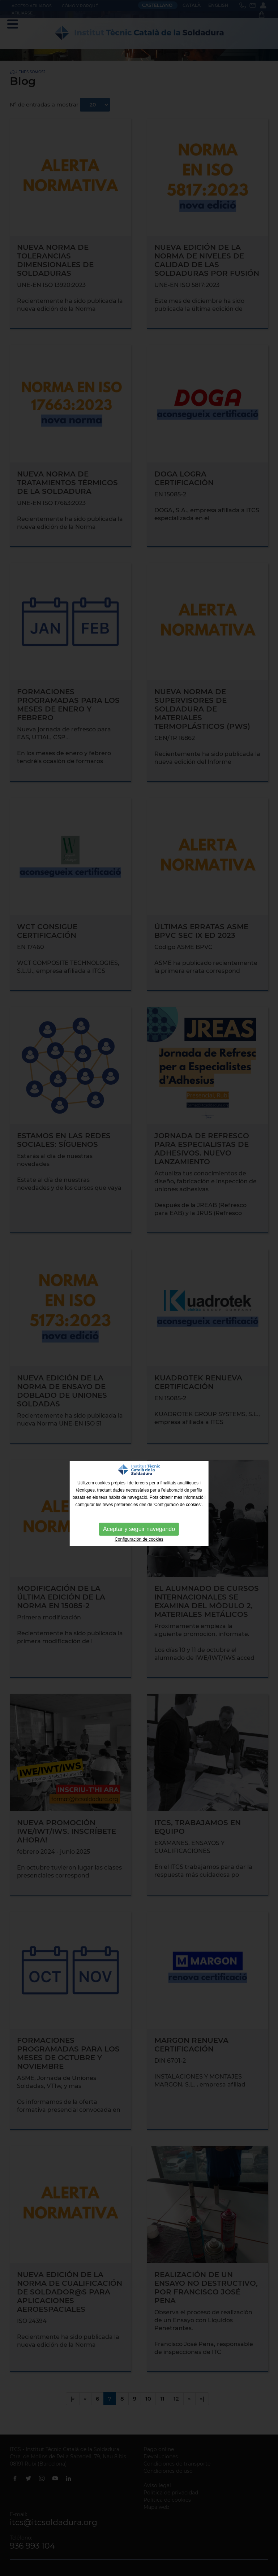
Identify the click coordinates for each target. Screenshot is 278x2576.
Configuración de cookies (139, 1539)
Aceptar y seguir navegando (139, 1529)
